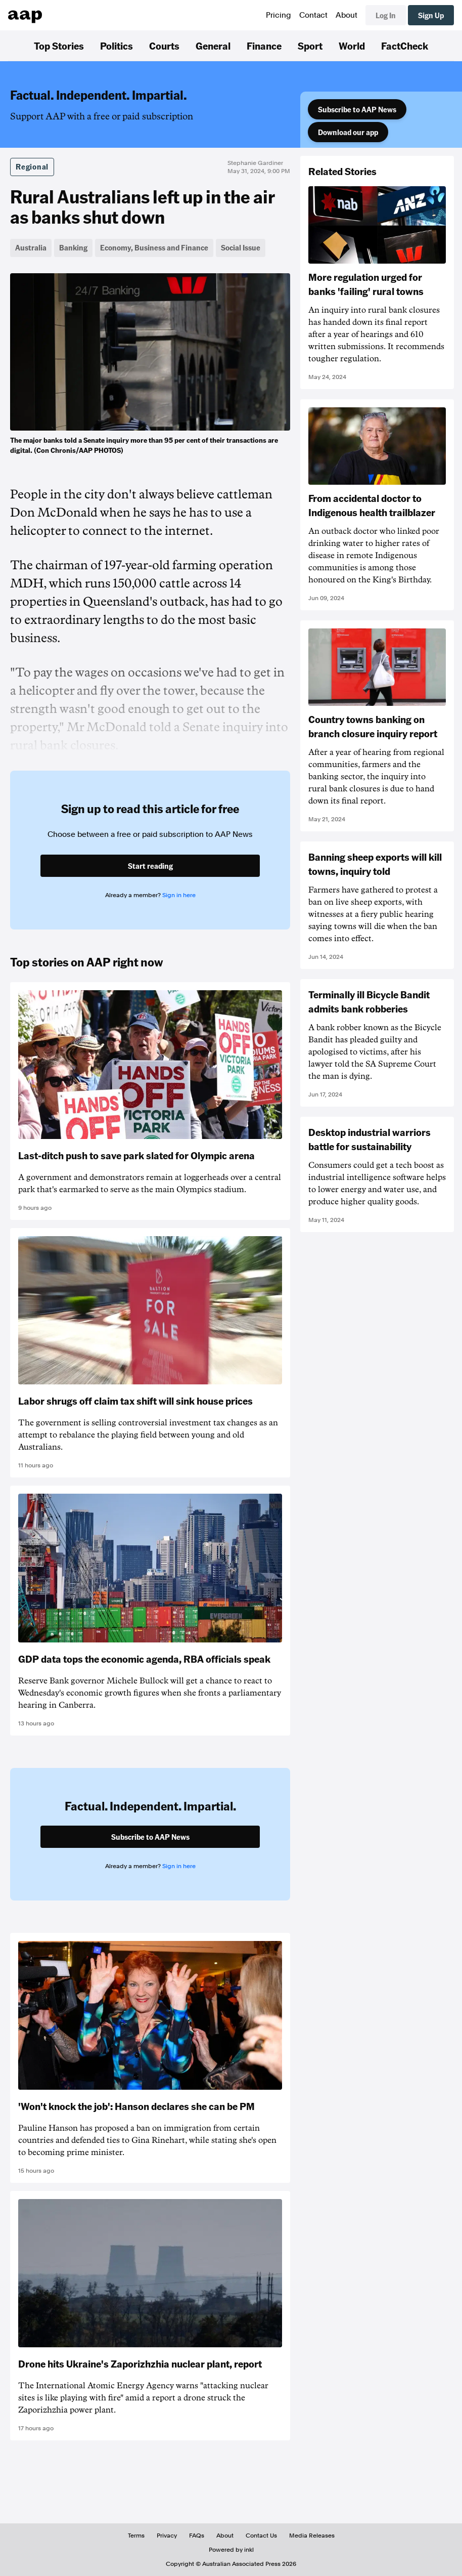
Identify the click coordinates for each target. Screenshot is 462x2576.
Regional (32, 166)
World (352, 45)
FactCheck (404, 45)
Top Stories (59, 45)
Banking (73, 247)
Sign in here (179, 895)
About (346, 15)
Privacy (167, 2535)
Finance (264, 45)
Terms (136, 2535)
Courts (164, 45)
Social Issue (240, 247)
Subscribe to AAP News (357, 109)
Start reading (150, 866)
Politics (116, 45)
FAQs (196, 2535)
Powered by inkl (231, 2549)
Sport (310, 45)
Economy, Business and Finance (154, 247)
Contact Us (261, 2535)
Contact (313, 15)
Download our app (348, 132)
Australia (31, 247)
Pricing (278, 15)
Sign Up (431, 15)
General (213, 45)
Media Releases (312, 2535)
